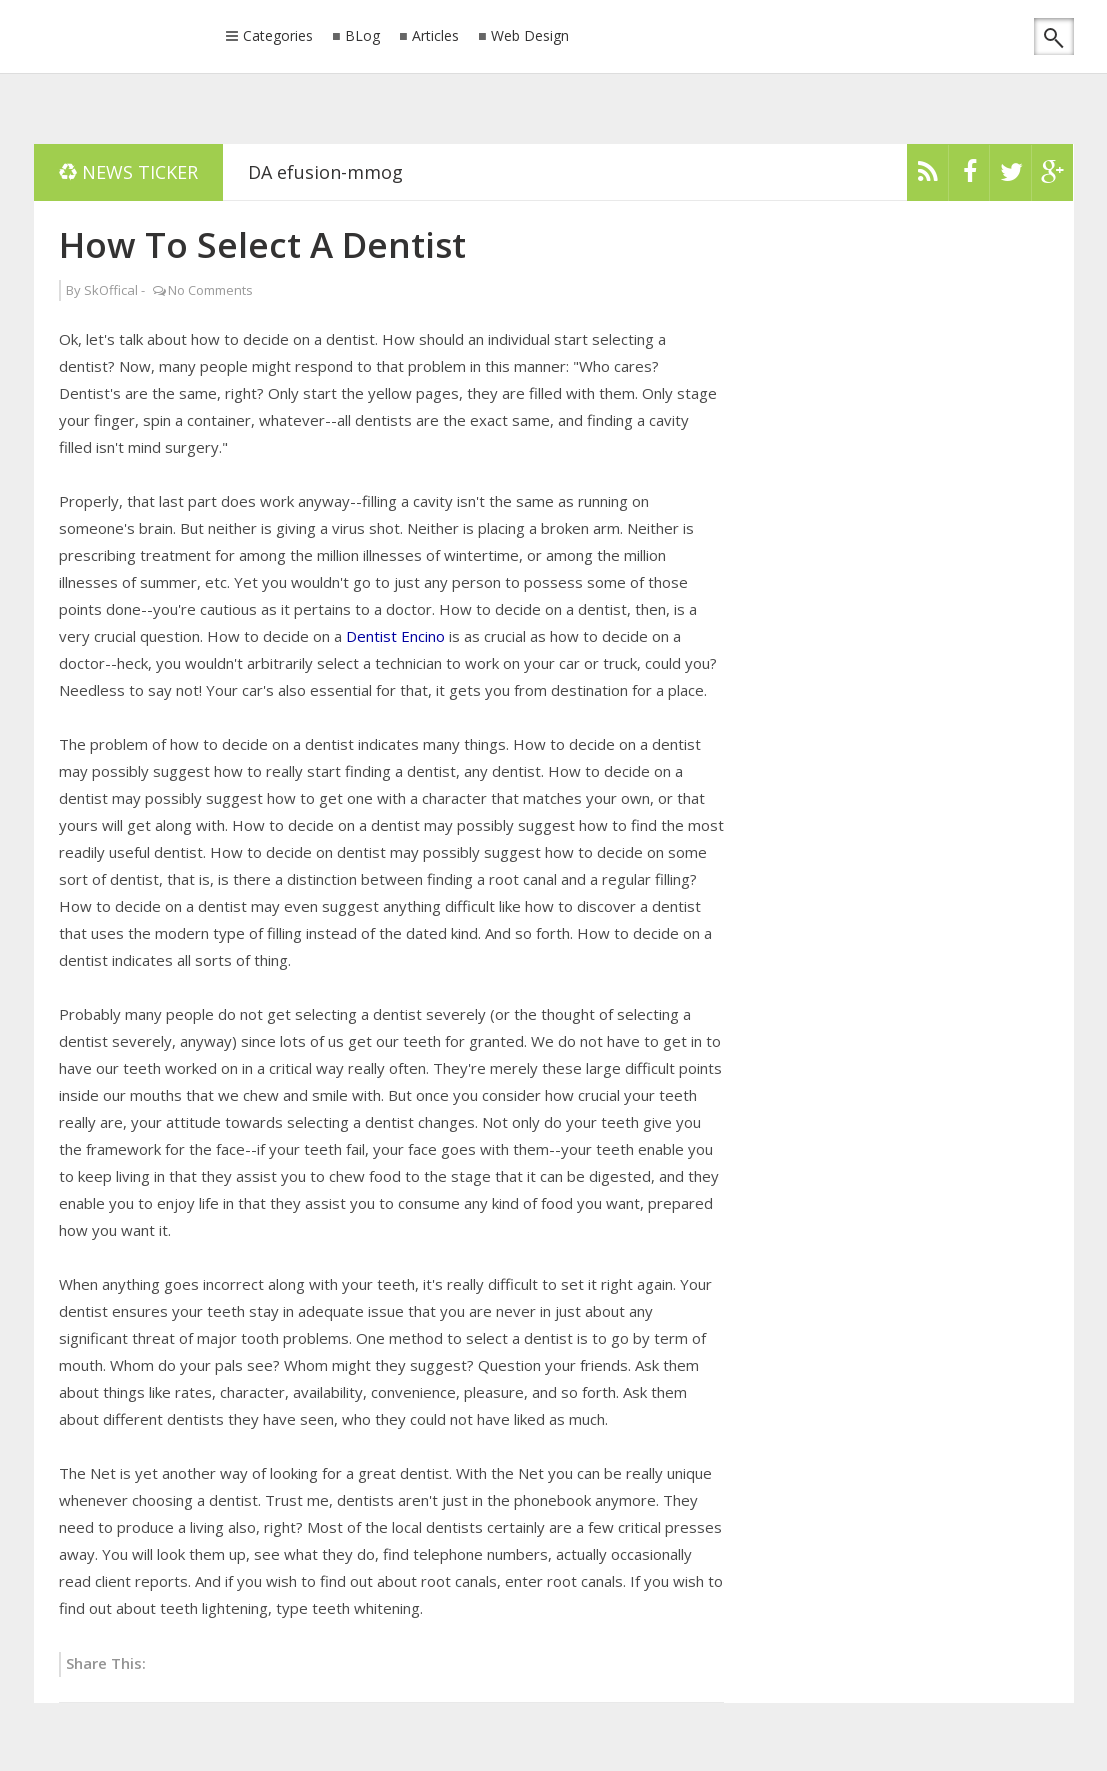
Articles (435, 36)
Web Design (530, 36)
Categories (278, 37)
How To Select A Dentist (262, 244)
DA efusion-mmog (325, 172)
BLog (362, 36)
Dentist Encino (395, 636)
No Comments (210, 290)
